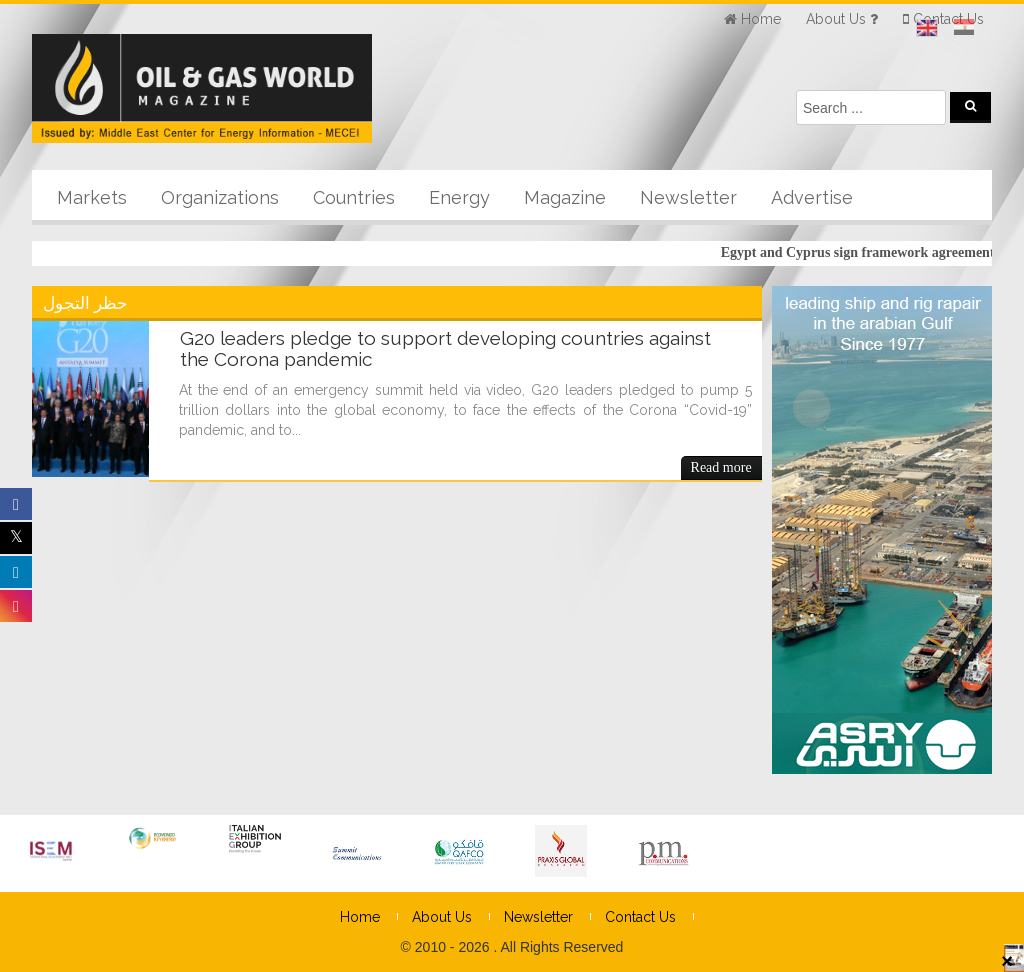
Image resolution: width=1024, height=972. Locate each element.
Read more (721, 467)
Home (360, 917)
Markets (92, 197)
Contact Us (640, 917)
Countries (354, 197)
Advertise (812, 197)
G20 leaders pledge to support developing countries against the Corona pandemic (445, 348)
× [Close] (1007, 960)
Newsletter (688, 197)
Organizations (220, 197)
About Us (442, 917)
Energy (459, 197)
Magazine (565, 197)
